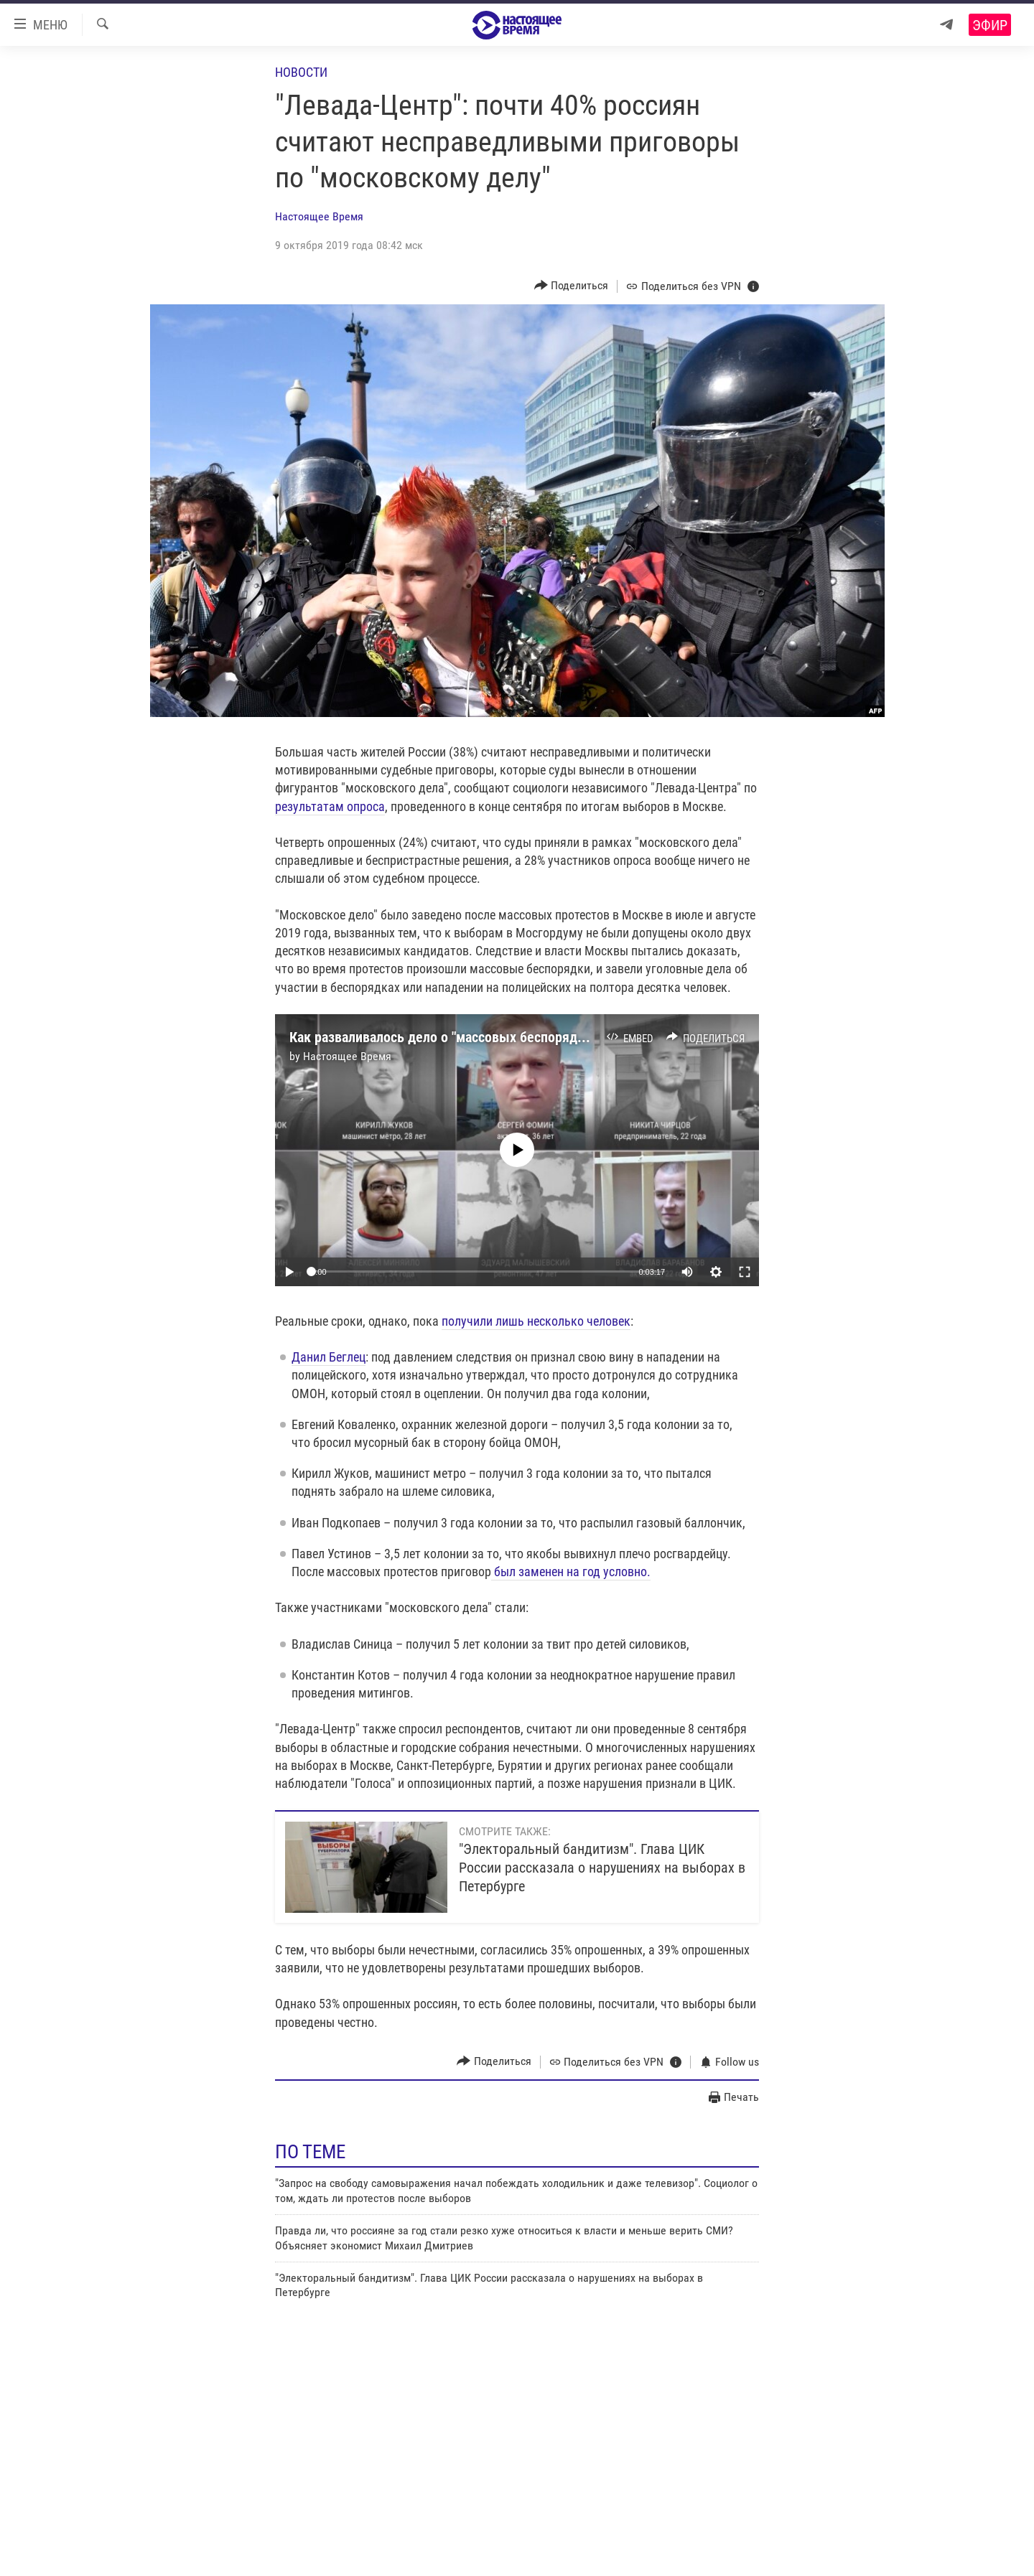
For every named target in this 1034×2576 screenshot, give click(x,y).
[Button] (571, 286)
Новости (301, 72)
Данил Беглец (328, 1356)
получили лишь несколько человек (536, 1321)
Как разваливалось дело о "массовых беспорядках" (445, 1037)
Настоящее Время (319, 216)
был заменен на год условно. (571, 1571)
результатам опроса (330, 806)
